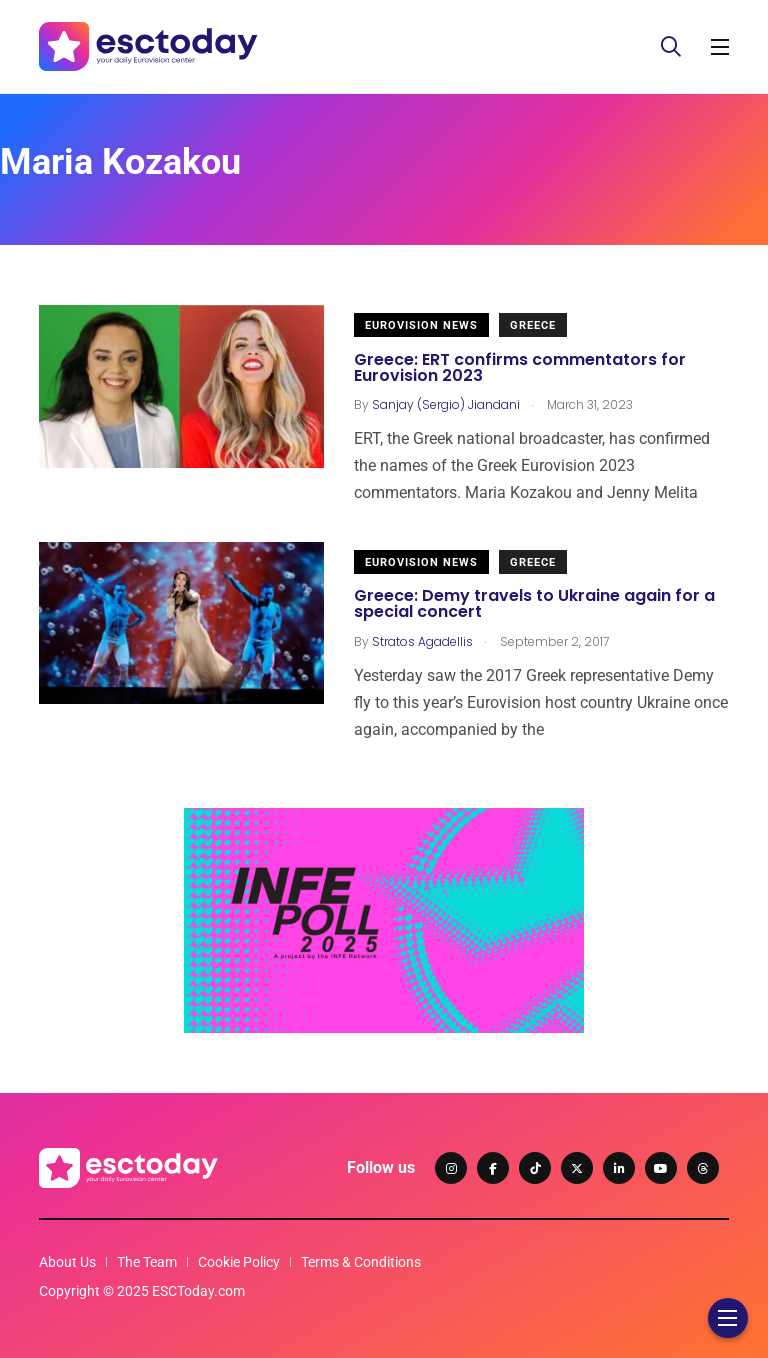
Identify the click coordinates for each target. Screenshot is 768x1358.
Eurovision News (421, 325)
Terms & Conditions (361, 1262)
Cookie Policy (239, 1262)
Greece (533, 325)
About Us (67, 1262)
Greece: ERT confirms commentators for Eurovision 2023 (520, 367)
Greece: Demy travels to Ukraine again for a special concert (534, 604)
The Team (147, 1262)
